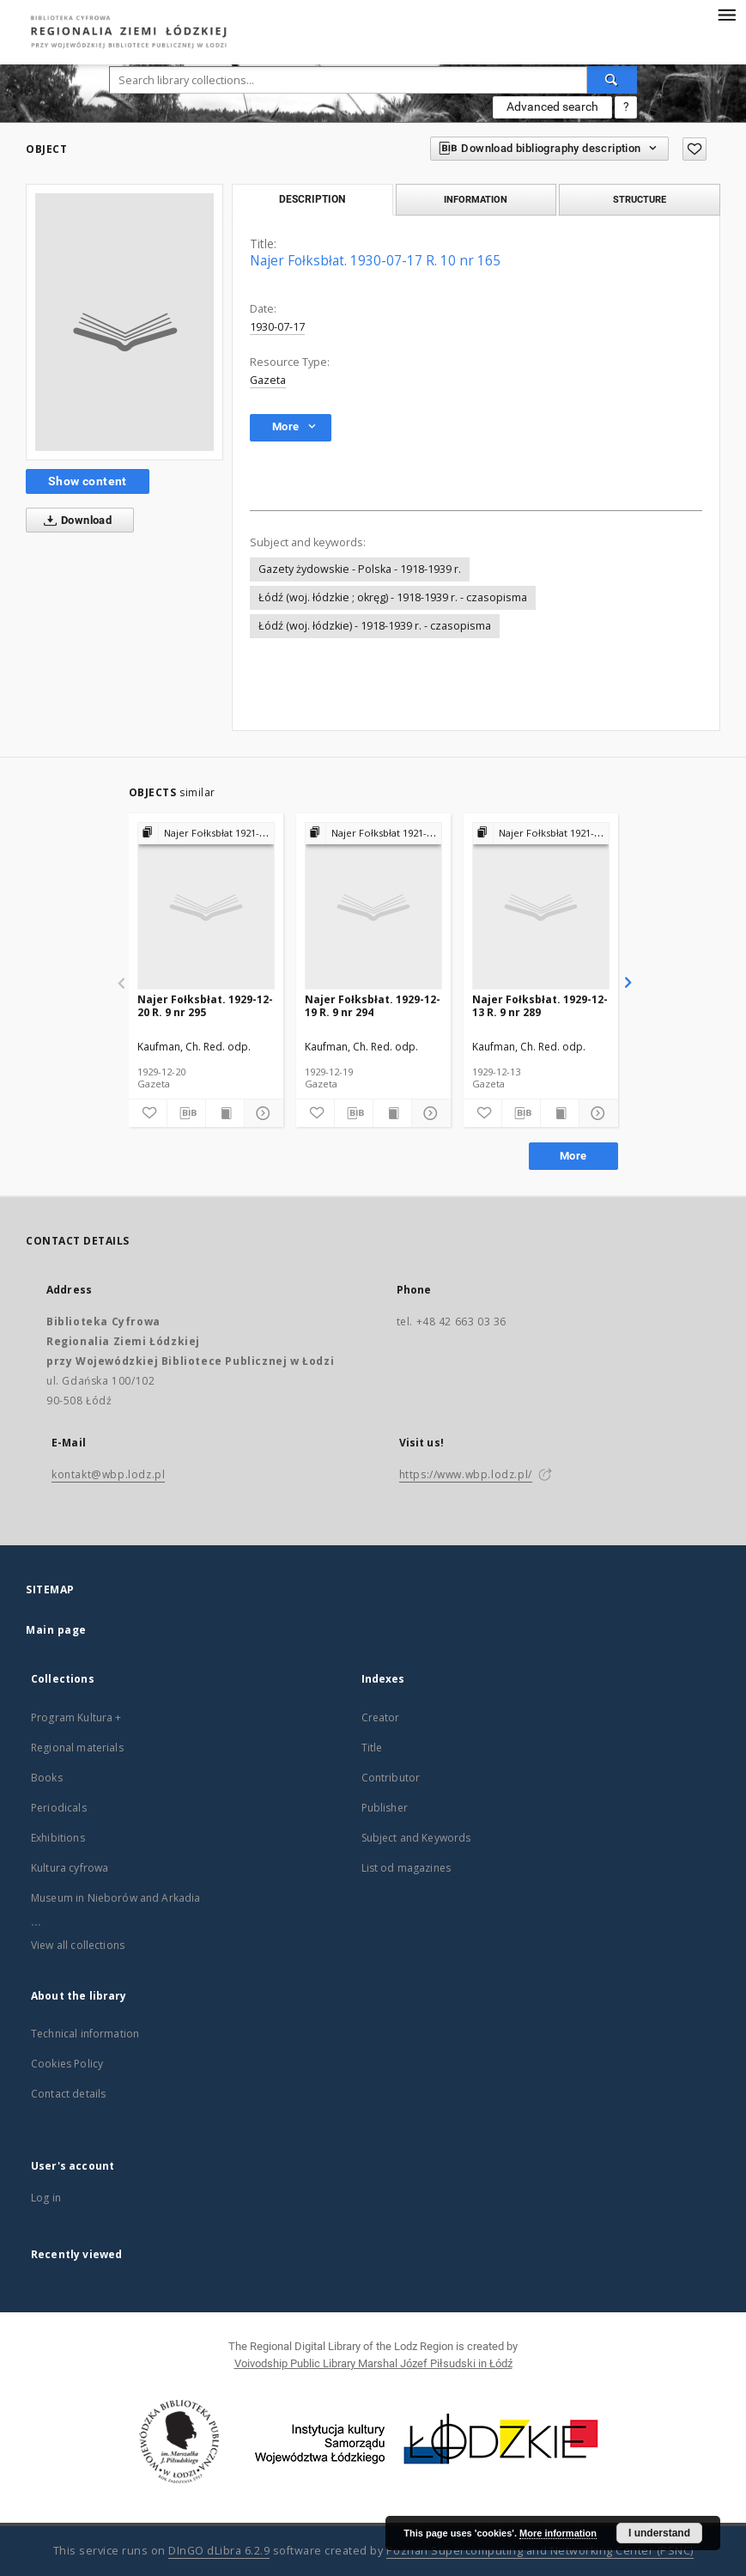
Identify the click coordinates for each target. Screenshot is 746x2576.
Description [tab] (312, 199)
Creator (380, 1717)
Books (47, 1777)
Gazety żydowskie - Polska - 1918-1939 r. (359, 569)
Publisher (384, 1807)
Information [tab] (475, 199)
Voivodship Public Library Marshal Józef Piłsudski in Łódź (373, 2363)
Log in (46, 2197)
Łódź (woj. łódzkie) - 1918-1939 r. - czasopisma (374, 625)
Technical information (85, 2033)
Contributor (391, 1777)
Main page (56, 1630)
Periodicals (59, 1807)
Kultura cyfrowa (69, 1867)
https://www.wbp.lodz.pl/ (465, 1474)
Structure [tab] (639, 199)
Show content (87, 481)
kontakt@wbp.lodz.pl (108, 1474)
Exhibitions (58, 1837)
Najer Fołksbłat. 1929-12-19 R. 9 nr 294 (372, 1005)
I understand (659, 2533)
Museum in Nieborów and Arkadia (116, 1898)
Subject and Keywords (416, 1837)
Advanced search (552, 106)
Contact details (68, 2093)
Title (372, 1747)
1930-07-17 (277, 327)
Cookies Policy (67, 2063)
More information (558, 2533)
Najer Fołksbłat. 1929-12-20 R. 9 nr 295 (205, 1005)
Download (74, 520)
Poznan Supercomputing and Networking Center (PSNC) (540, 2550)
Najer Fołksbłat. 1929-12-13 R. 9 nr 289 (540, 1005)
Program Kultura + (76, 1717)
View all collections (77, 1945)
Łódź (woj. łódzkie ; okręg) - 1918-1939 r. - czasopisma (392, 597)
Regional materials (77, 1747)
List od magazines (406, 1867)
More (573, 1155)
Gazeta (268, 380)
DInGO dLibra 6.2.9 (219, 2550)
